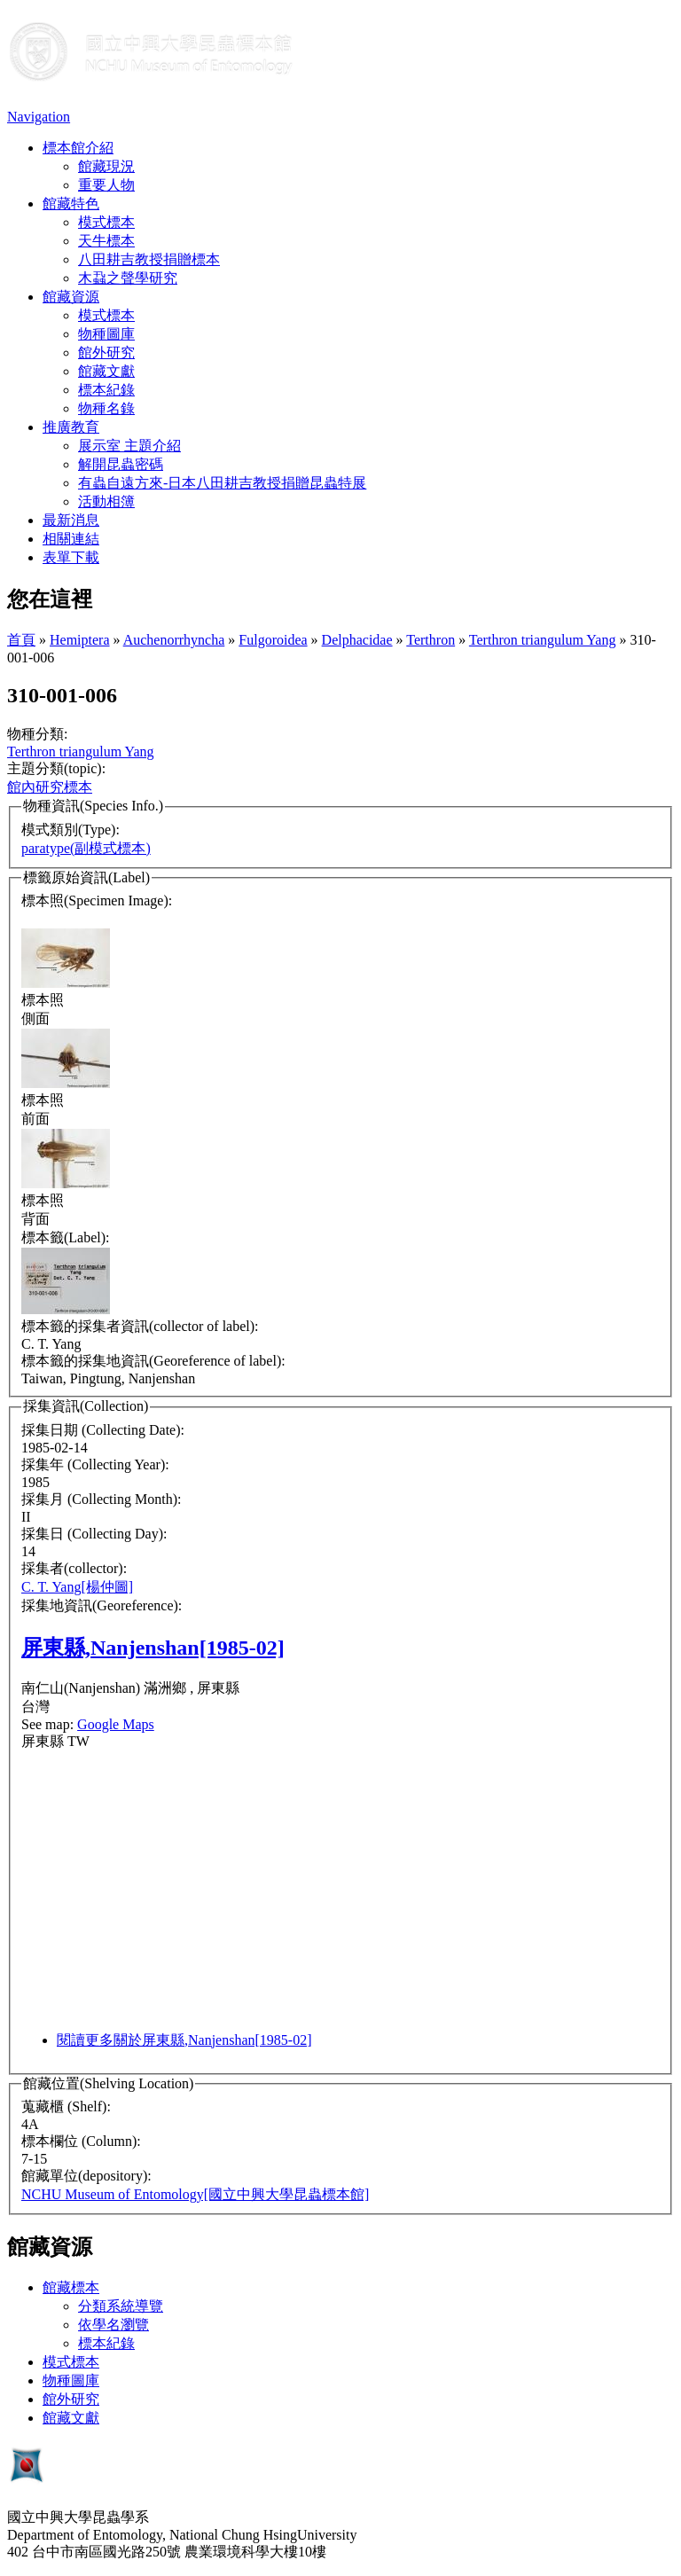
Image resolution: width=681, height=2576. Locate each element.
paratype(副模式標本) (86, 848)
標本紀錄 (106, 389)
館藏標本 (71, 2287)
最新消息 (71, 520)
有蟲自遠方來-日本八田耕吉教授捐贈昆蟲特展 (222, 482)
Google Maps (115, 1724)
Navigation (38, 116)
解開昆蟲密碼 (120, 464)
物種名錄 (106, 408)
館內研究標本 (49, 787)
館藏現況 (106, 166)
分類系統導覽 (120, 2306)
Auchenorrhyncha (174, 639)
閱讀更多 (184, 2039)
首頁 (21, 639)
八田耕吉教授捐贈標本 (149, 259)
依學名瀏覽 (113, 2324)
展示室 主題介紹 (129, 445)
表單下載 (71, 557)
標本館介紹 (78, 147)
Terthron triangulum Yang (542, 639)
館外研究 (106, 352)
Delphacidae (357, 639)
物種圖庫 (106, 333)
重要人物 (106, 184)
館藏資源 (71, 296)
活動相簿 (106, 501)
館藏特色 (71, 203)
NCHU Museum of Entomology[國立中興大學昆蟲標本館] (195, 2194)
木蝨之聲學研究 (127, 278)
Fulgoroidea (273, 639)
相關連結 (71, 538)
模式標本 (106, 222)
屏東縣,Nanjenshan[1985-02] (153, 1647)
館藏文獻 (106, 371)
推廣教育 (71, 427)
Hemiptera (80, 639)
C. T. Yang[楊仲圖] (77, 1586)
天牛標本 (106, 240)
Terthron (430, 639)
